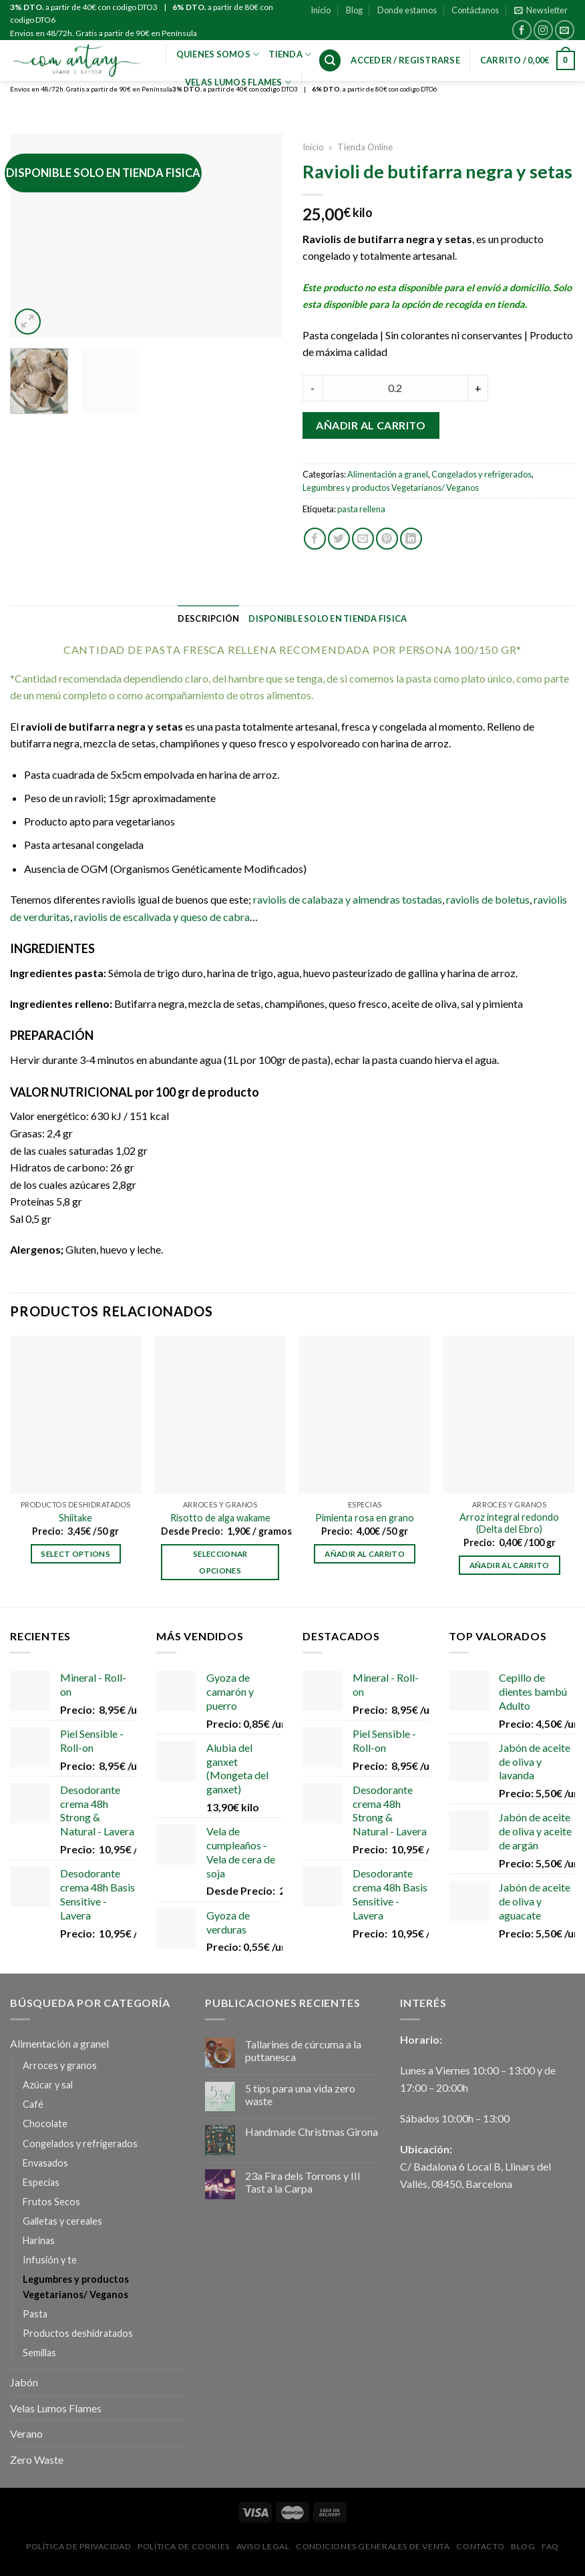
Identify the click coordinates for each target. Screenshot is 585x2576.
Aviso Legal (263, 2546)
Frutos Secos (51, 2201)
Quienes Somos (218, 53)
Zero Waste (36, 2459)
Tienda (289, 53)
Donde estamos (407, 10)
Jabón (24, 2382)
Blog (354, 10)
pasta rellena (361, 509)
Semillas (39, 2352)
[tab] (208, 618)
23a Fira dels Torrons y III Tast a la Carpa (303, 2182)
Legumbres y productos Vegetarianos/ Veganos (391, 487)
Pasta (35, 2314)
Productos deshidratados (78, 2333)
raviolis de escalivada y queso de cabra (162, 916)
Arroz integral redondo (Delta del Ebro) (509, 1523)
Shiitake (75, 1517)
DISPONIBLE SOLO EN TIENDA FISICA (327, 618)
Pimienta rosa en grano (364, 1517)
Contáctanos (475, 10)
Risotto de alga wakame (220, 1517)
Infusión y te (50, 2259)
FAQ (550, 2546)
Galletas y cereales (62, 2221)
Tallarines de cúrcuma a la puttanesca (303, 2050)
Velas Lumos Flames (56, 2408)
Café (33, 2104)
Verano (26, 2433)
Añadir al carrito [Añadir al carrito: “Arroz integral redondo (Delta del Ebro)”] (509, 1565)
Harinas (39, 2240)
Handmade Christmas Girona (311, 2131)
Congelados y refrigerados (481, 474)
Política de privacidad (78, 2546)
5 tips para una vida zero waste (300, 2094)
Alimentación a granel (387, 474)
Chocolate (45, 2123)
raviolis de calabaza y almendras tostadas (347, 899)
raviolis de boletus (488, 899)
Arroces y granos (60, 2065)
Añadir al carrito (370, 425)
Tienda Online (365, 147)
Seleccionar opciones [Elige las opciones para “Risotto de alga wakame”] (220, 1562)
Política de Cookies (184, 2546)
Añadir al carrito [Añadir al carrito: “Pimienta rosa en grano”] (365, 1553)
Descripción (208, 618)
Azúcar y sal (48, 2084)
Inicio (321, 10)
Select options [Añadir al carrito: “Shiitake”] (75, 1553)
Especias (41, 2182)
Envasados (45, 2163)
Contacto (480, 2546)
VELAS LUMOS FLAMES (238, 81)
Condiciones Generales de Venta (372, 2546)
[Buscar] (330, 60)
